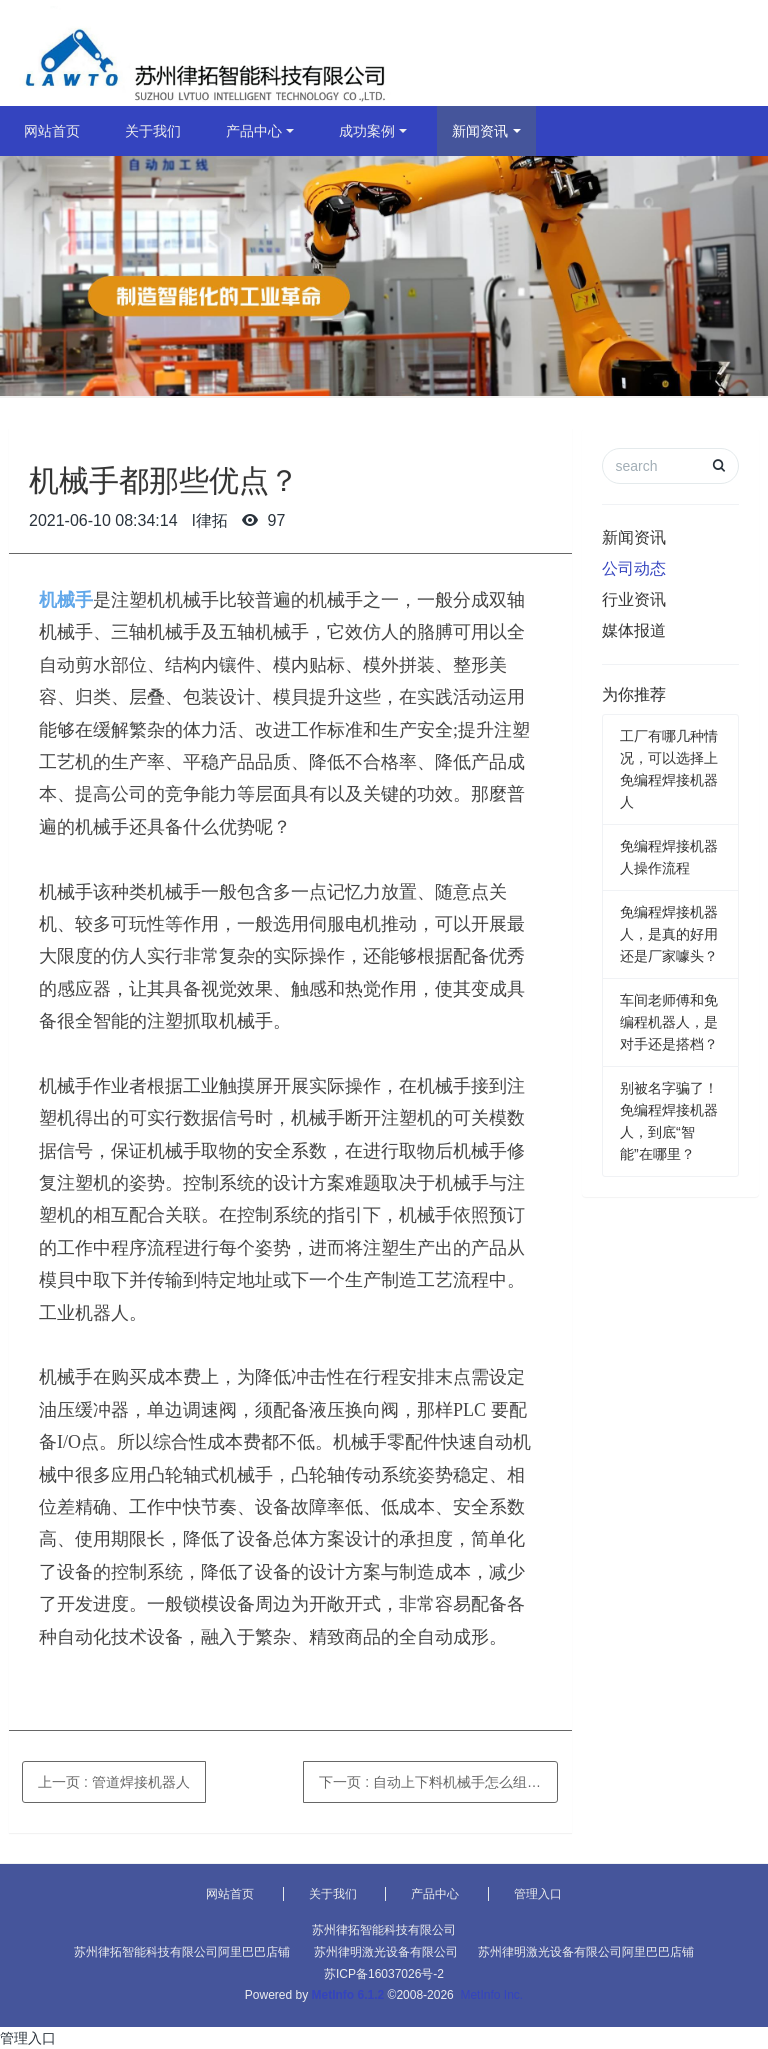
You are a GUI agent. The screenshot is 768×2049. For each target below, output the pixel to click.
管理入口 (538, 1894)
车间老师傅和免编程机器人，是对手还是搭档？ (669, 1022)
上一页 (114, 1782)
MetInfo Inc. (491, 1995)
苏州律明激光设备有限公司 (386, 1952)
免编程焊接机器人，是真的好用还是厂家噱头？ (669, 934)
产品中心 (254, 131)
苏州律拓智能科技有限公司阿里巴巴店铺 (182, 1952)
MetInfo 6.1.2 (348, 1995)
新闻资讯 (480, 131)
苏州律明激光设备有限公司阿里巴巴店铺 (586, 1952)
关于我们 (153, 131)
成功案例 (367, 131)
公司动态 (634, 568)
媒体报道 (634, 630)
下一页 (438, 1782)
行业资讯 (634, 599)
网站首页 (52, 131)
